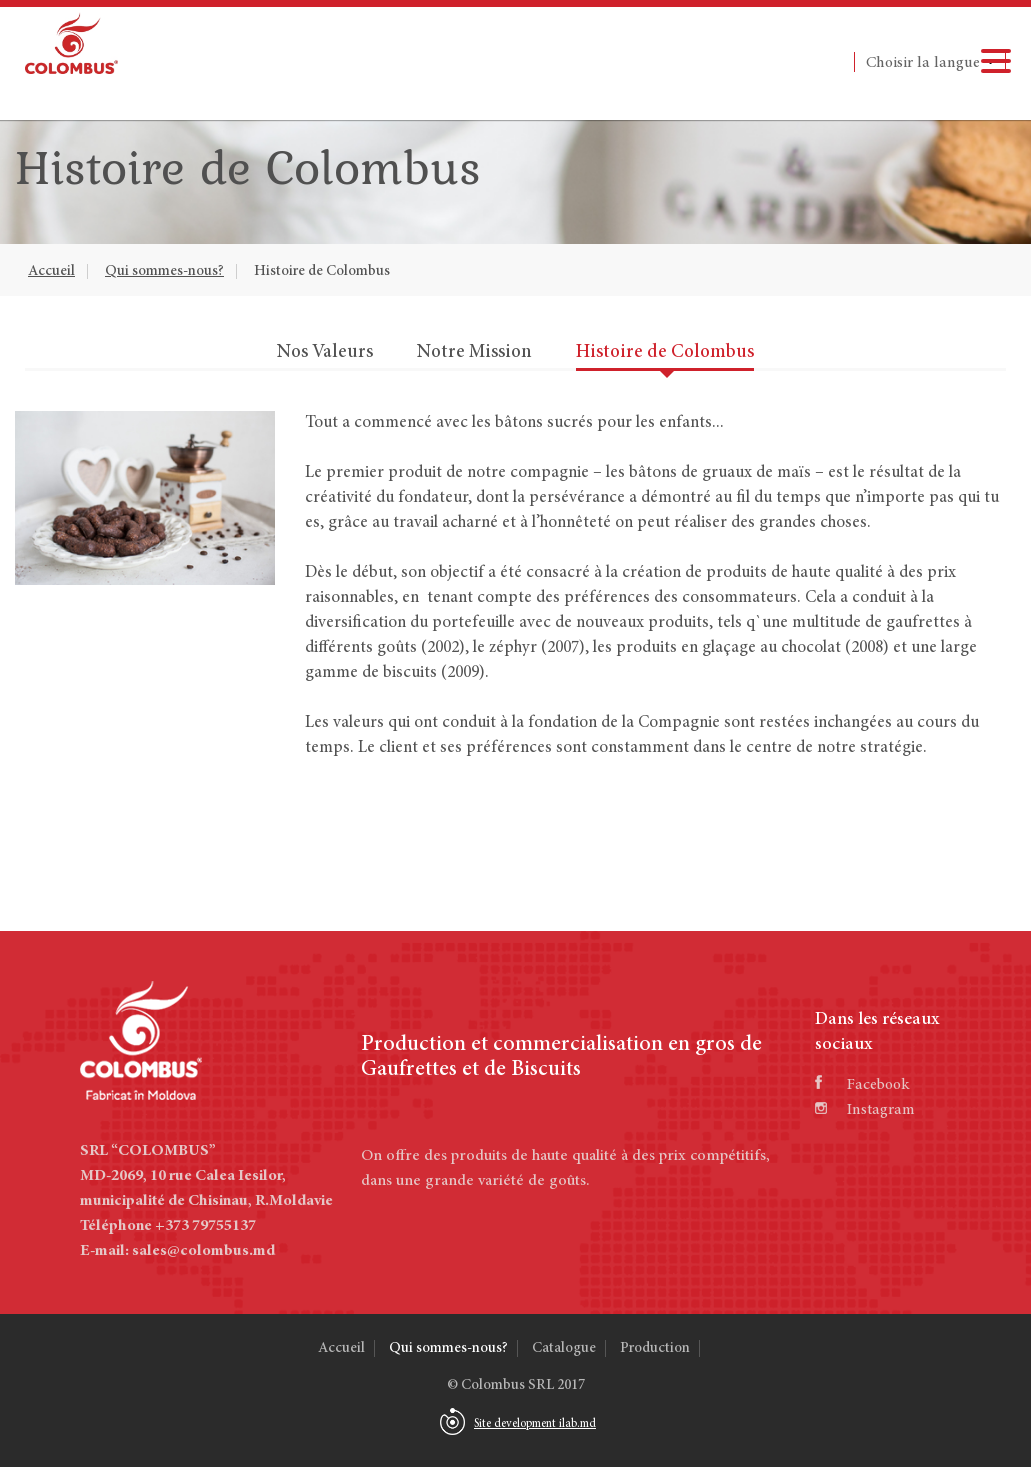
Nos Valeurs (325, 352)
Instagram (865, 1110)
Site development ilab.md (535, 1424)
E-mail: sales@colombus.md (177, 1251)
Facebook (862, 1085)
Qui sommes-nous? (164, 271)
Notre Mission (474, 352)
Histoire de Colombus (322, 271)
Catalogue (564, 1348)
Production (655, 1348)
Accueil (51, 271)
